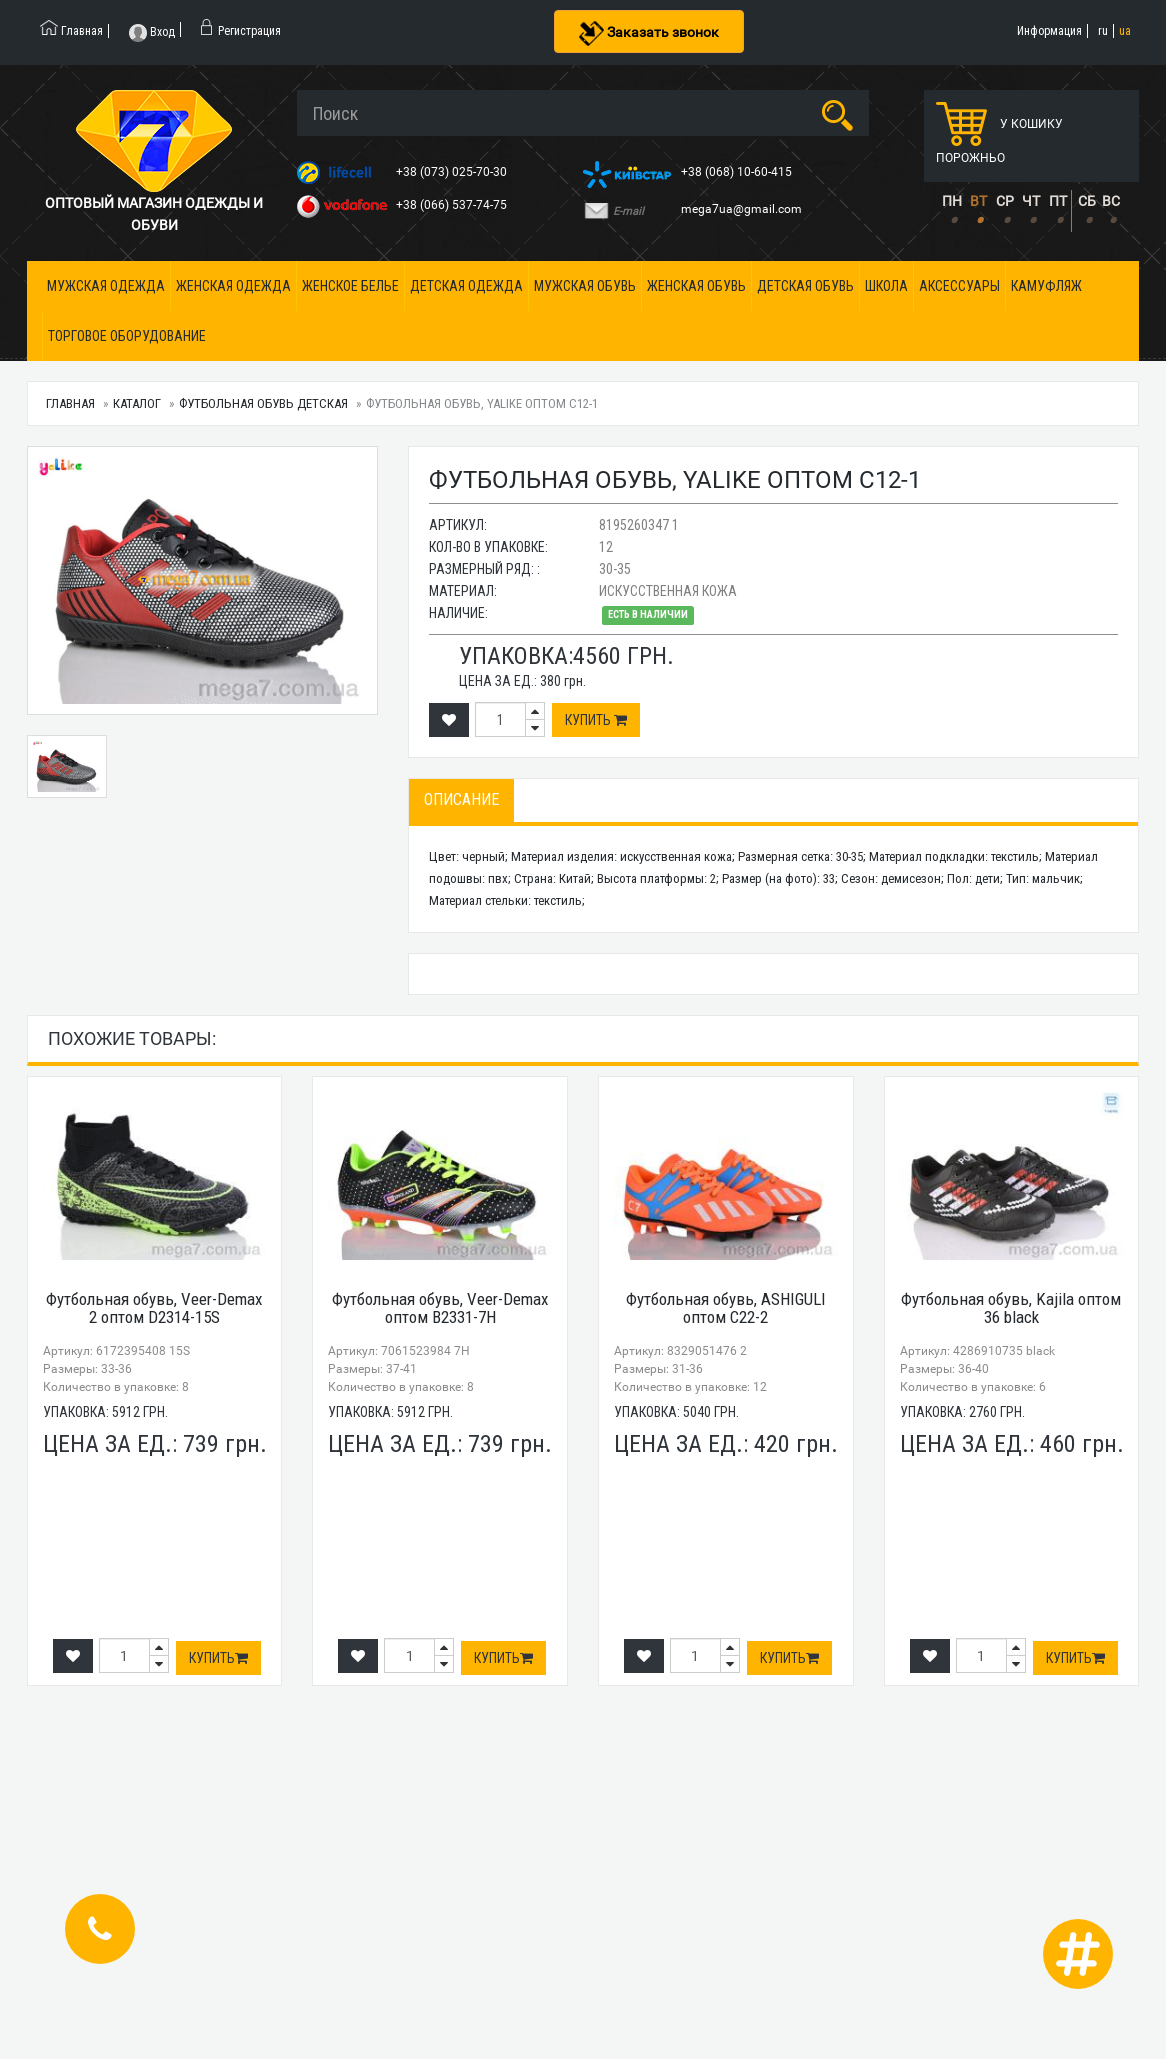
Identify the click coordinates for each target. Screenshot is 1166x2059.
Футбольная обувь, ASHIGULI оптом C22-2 (726, 1308)
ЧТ (1031, 201)
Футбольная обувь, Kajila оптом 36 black (1011, 1308)
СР (1005, 201)
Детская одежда (466, 286)
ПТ (1058, 201)
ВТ (978, 201)
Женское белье (350, 286)
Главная (70, 403)
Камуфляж (1046, 286)
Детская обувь (805, 286)
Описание (461, 799)
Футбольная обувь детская (263, 403)
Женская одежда (233, 286)
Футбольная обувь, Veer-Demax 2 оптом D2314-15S (154, 1308)
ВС (1111, 201)
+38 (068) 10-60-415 (738, 172)
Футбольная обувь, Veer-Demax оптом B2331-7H (440, 1308)
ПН (952, 201)
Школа (886, 286)
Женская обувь (696, 286)
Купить (596, 720)
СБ (1087, 201)
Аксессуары (959, 286)
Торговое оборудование (127, 336)
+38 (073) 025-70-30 (453, 172)
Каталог (137, 403)
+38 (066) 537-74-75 (453, 205)
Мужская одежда (106, 286)
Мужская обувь (585, 286)
